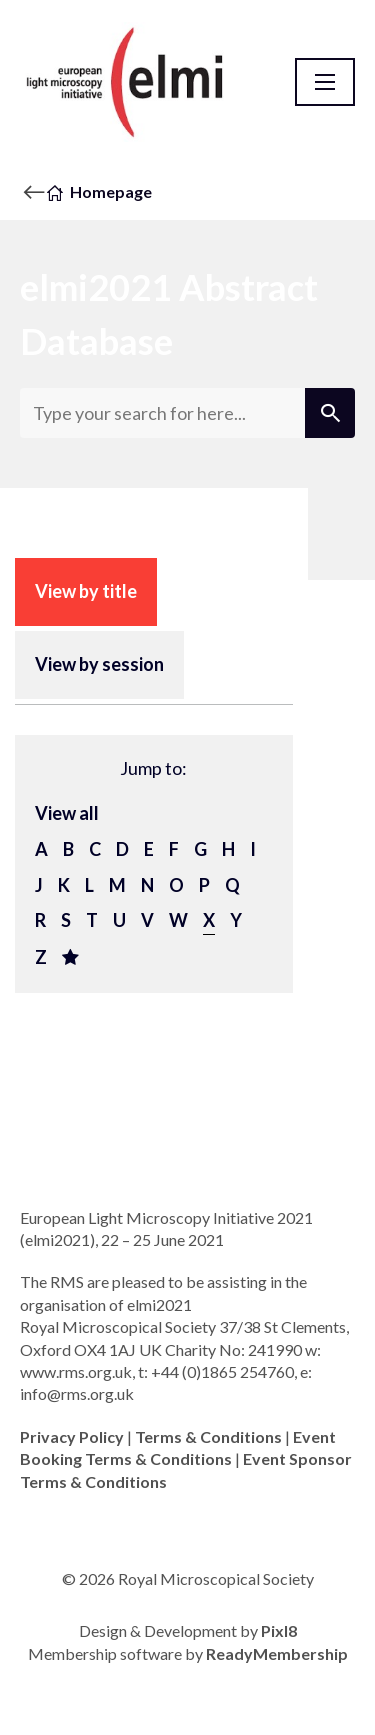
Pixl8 (279, 1630)
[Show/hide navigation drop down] (325, 82)
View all (67, 813)
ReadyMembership (277, 1653)
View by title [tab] (86, 591)
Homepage (111, 191)
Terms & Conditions (208, 1436)
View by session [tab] (99, 664)
